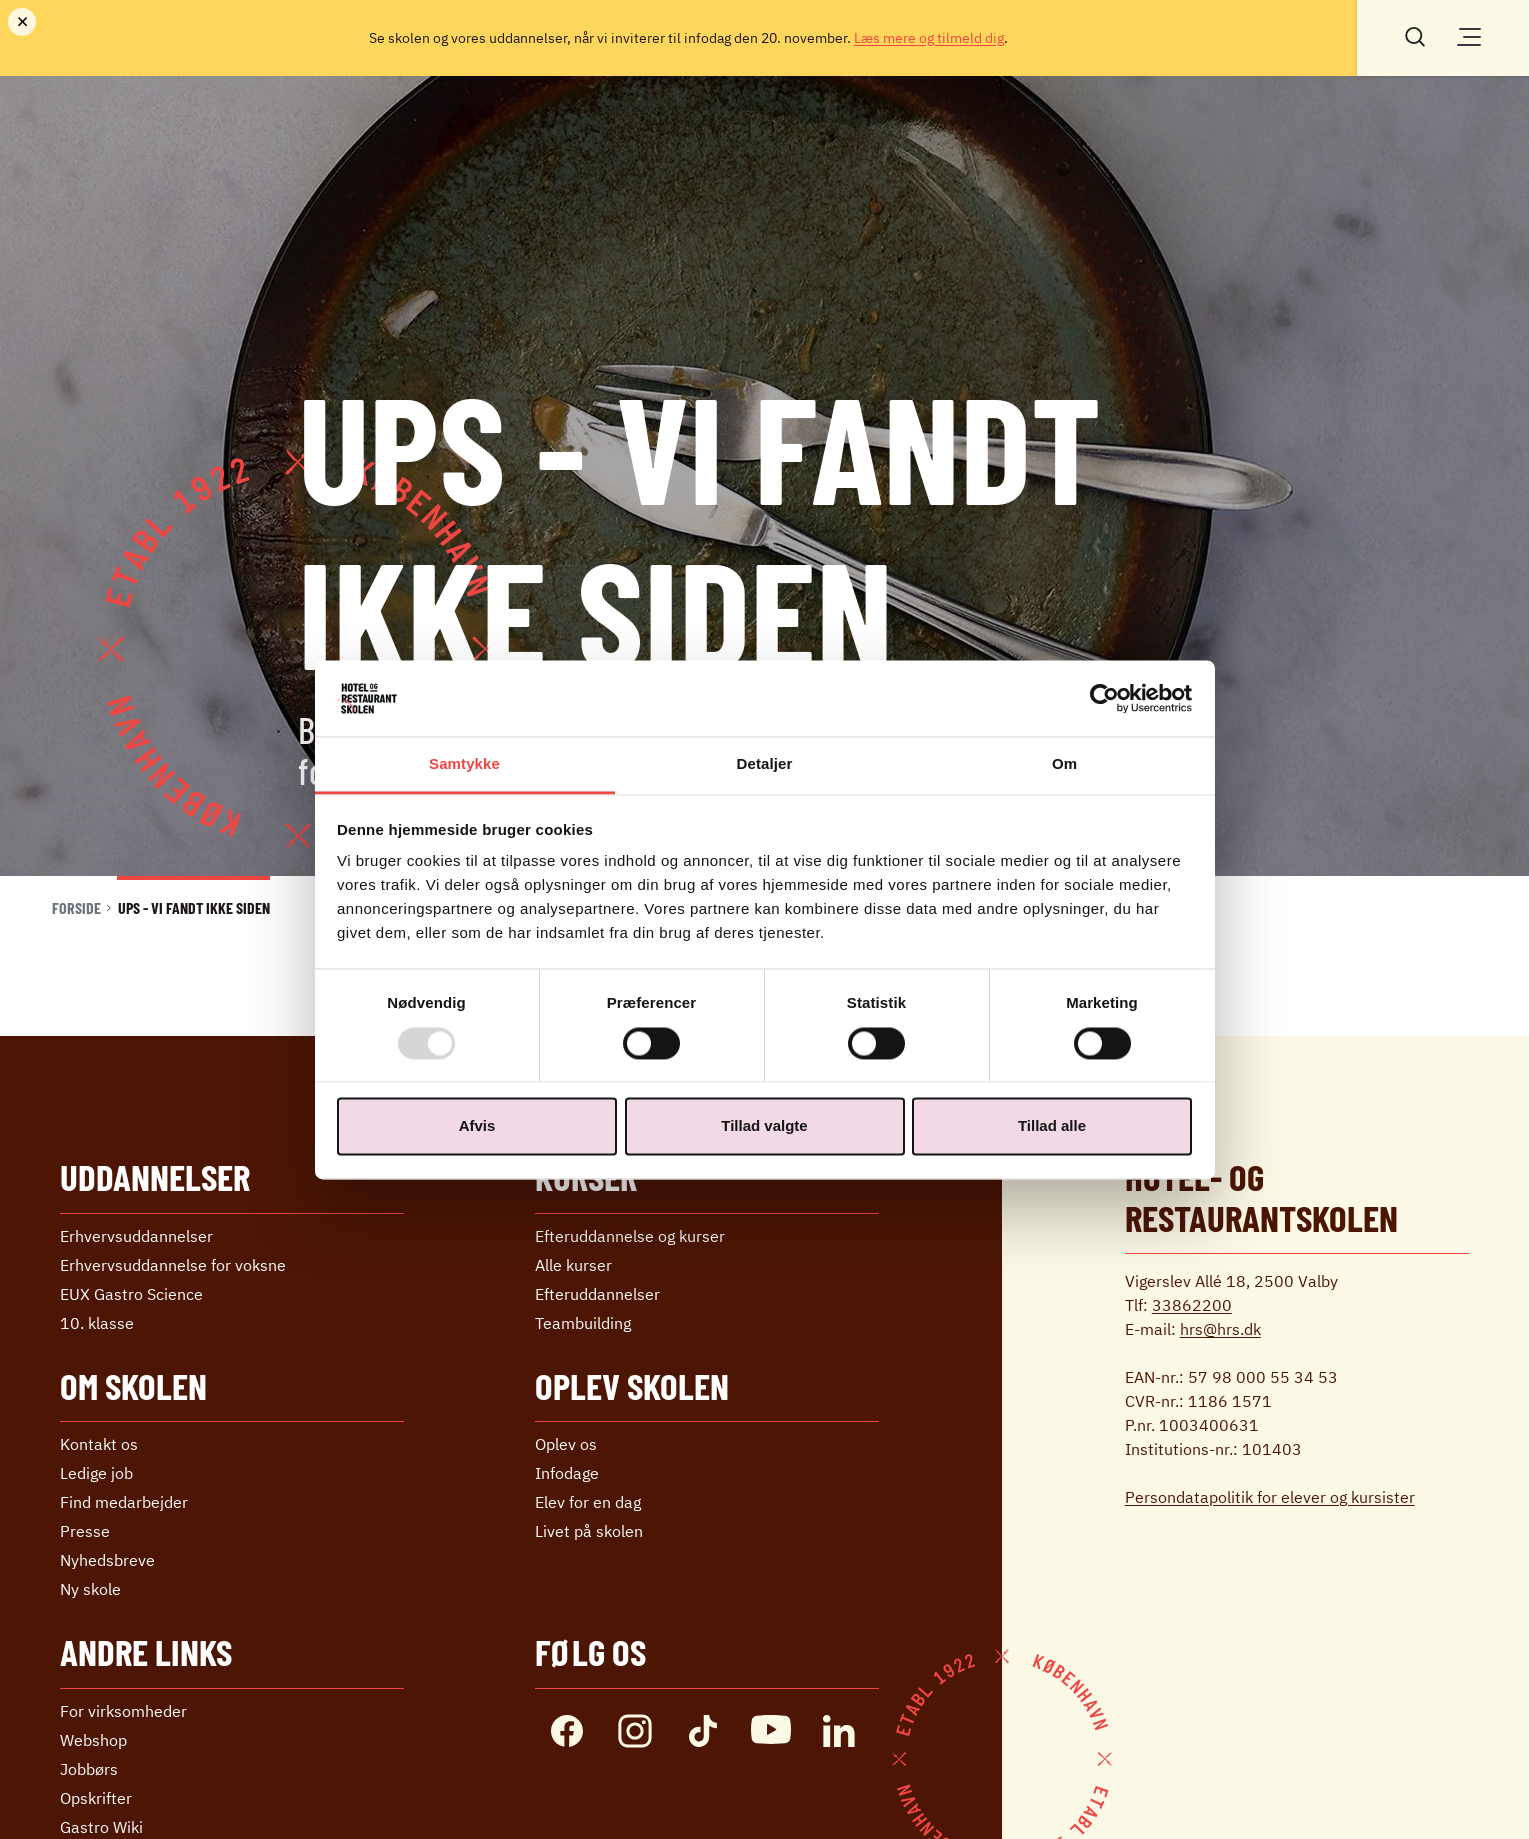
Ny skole (90, 1589)
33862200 (1192, 1305)
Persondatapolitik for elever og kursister (1270, 1497)
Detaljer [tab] (765, 764)
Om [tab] (1064, 764)
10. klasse (97, 1323)
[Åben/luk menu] (1469, 37)
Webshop (93, 1740)
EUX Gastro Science (131, 1294)
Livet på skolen (589, 1531)
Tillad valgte (764, 1126)
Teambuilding (583, 1323)
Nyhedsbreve (107, 1560)
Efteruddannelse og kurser (630, 1236)
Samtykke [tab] (464, 764)
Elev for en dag (588, 1502)
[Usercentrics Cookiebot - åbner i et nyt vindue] (1104, 698)
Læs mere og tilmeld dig (929, 38)
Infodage (567, 1473)
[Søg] (1415, 35)
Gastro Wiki (101, 1827)
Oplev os (566, 1444)
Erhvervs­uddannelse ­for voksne (173, 1265)
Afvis (477, 1126)
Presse (85, 1531)
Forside (76, 907)
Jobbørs (89, 1769)
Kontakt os (99, 1444)
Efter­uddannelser (597, 1294)
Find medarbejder (124, 1502)
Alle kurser (573, 1265)
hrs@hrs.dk (1220, 1329)
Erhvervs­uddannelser (136, 1236)
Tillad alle (1052, 1126)
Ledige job (96, 1473)
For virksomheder (123, 1711)
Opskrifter (96, 1798)
